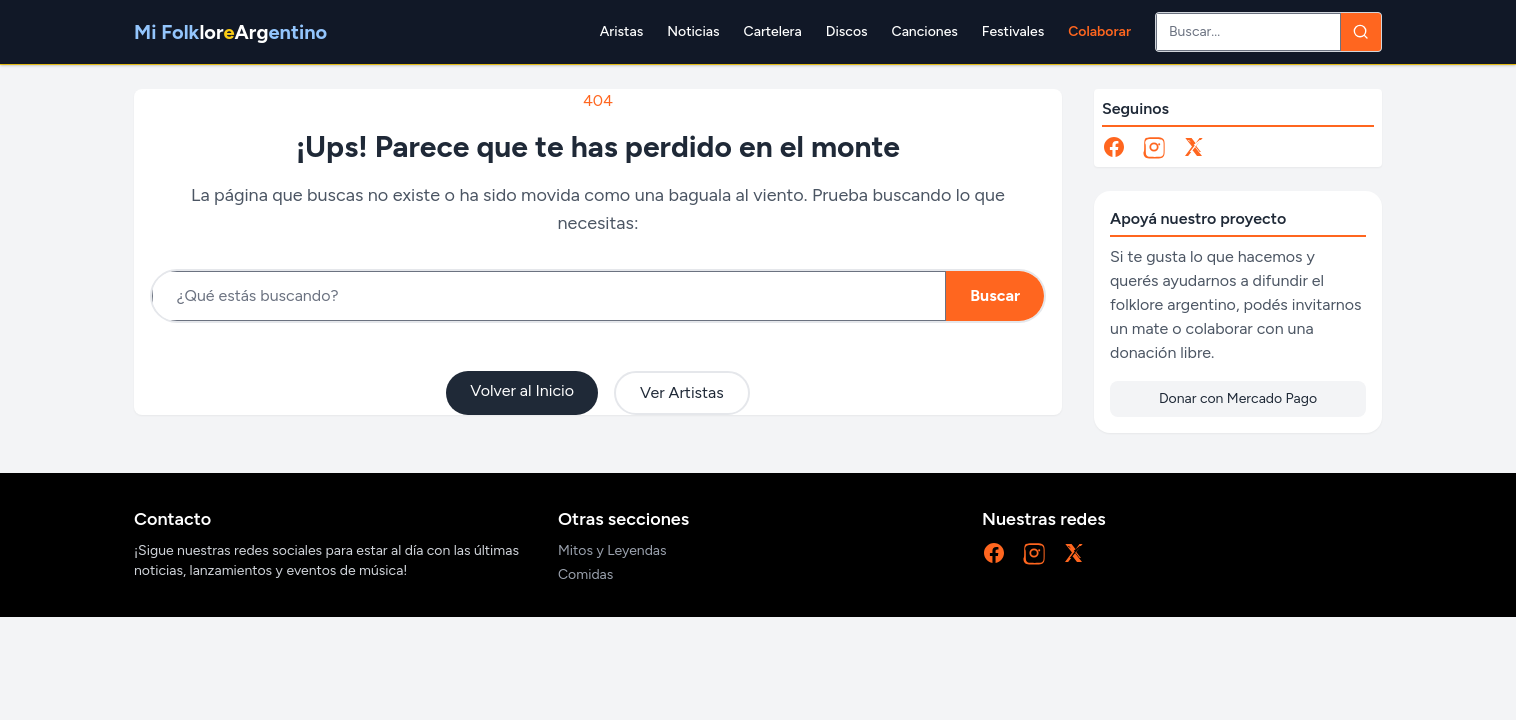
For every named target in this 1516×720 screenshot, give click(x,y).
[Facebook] (1114, 147)
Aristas (621, 31)
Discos (847, 31)
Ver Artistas (682, 392)
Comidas (585, 574)
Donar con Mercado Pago (1238, 398)
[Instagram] (1154, 147)
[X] (1194, 147)
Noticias (693, 31)
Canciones (925, 31)
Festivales (1013, 31)
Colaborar (1099, 31)
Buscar (995, 295)
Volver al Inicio (522, 390)
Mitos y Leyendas (612, 550)
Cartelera (773, 31)
